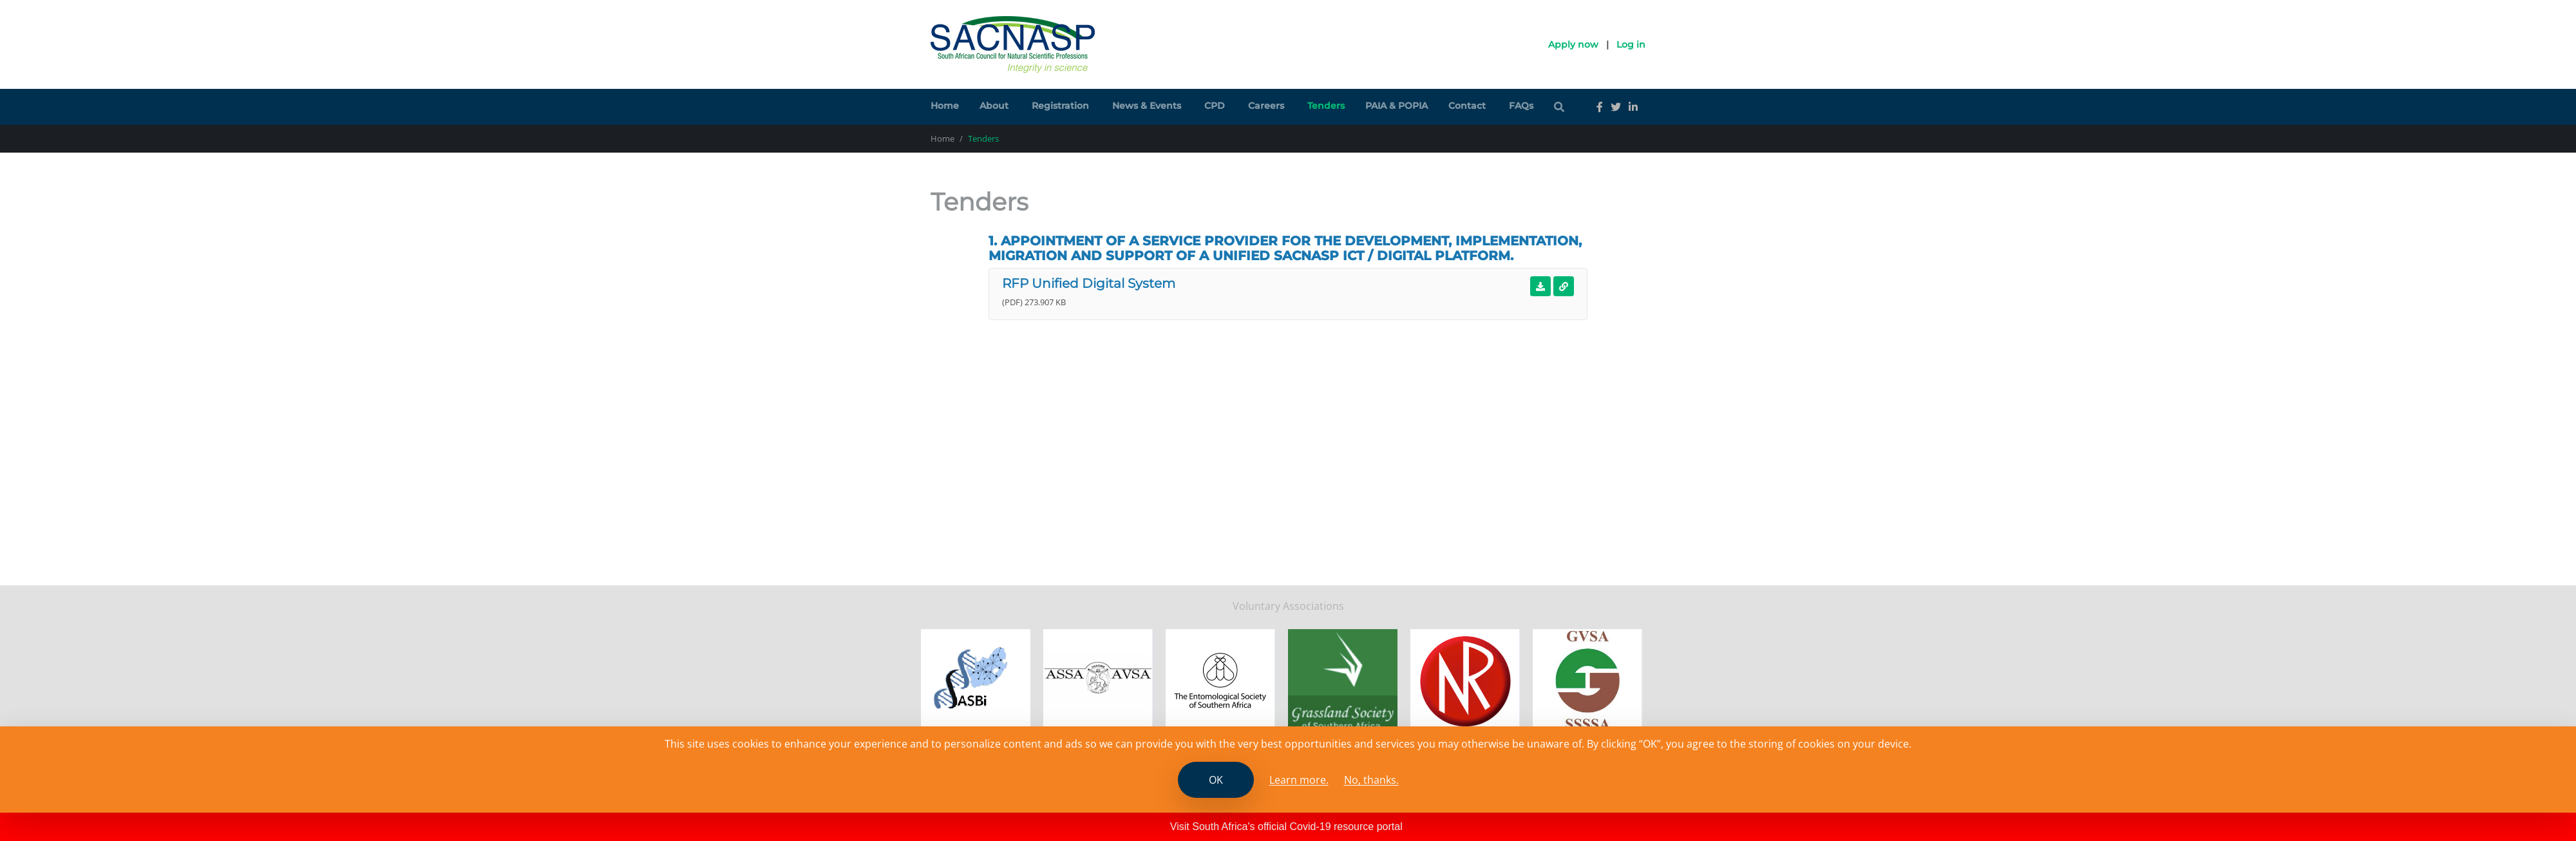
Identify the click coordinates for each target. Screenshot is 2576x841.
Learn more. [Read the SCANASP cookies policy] (1299, 780)
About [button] (994, 105)
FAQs (1521, 105)
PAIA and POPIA (1055, 609)
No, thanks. (1371, 780)
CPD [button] (1214, 105)
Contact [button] (1467, 105)
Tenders (1326, 105)
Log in (1630, 44)
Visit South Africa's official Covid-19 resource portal (1286, 826)
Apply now (1573, 44)
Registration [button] (1060, 105)
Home (945, 105)
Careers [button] (1266, 105)
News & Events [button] (1146, 105)
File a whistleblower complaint (1174, 609)
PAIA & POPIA (1396, 105)
